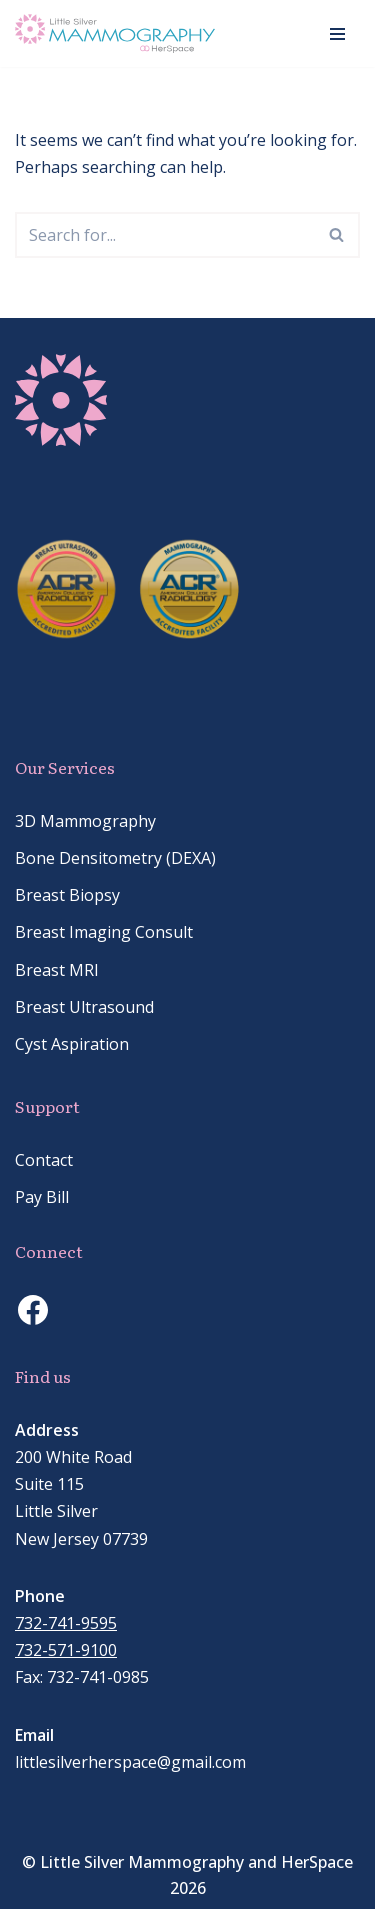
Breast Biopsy (67, 895)
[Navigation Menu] (337, 34)
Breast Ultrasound (84, 1007)
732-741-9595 (66, 1623)
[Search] (165, 235)
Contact (44, 1160)
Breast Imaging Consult (104, 932)
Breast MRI (57, 970)
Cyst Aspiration (72, 1044)
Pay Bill (42, 1197)
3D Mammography (85, 821)
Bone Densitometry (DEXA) (115, 858)
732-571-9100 (66, 1650)
